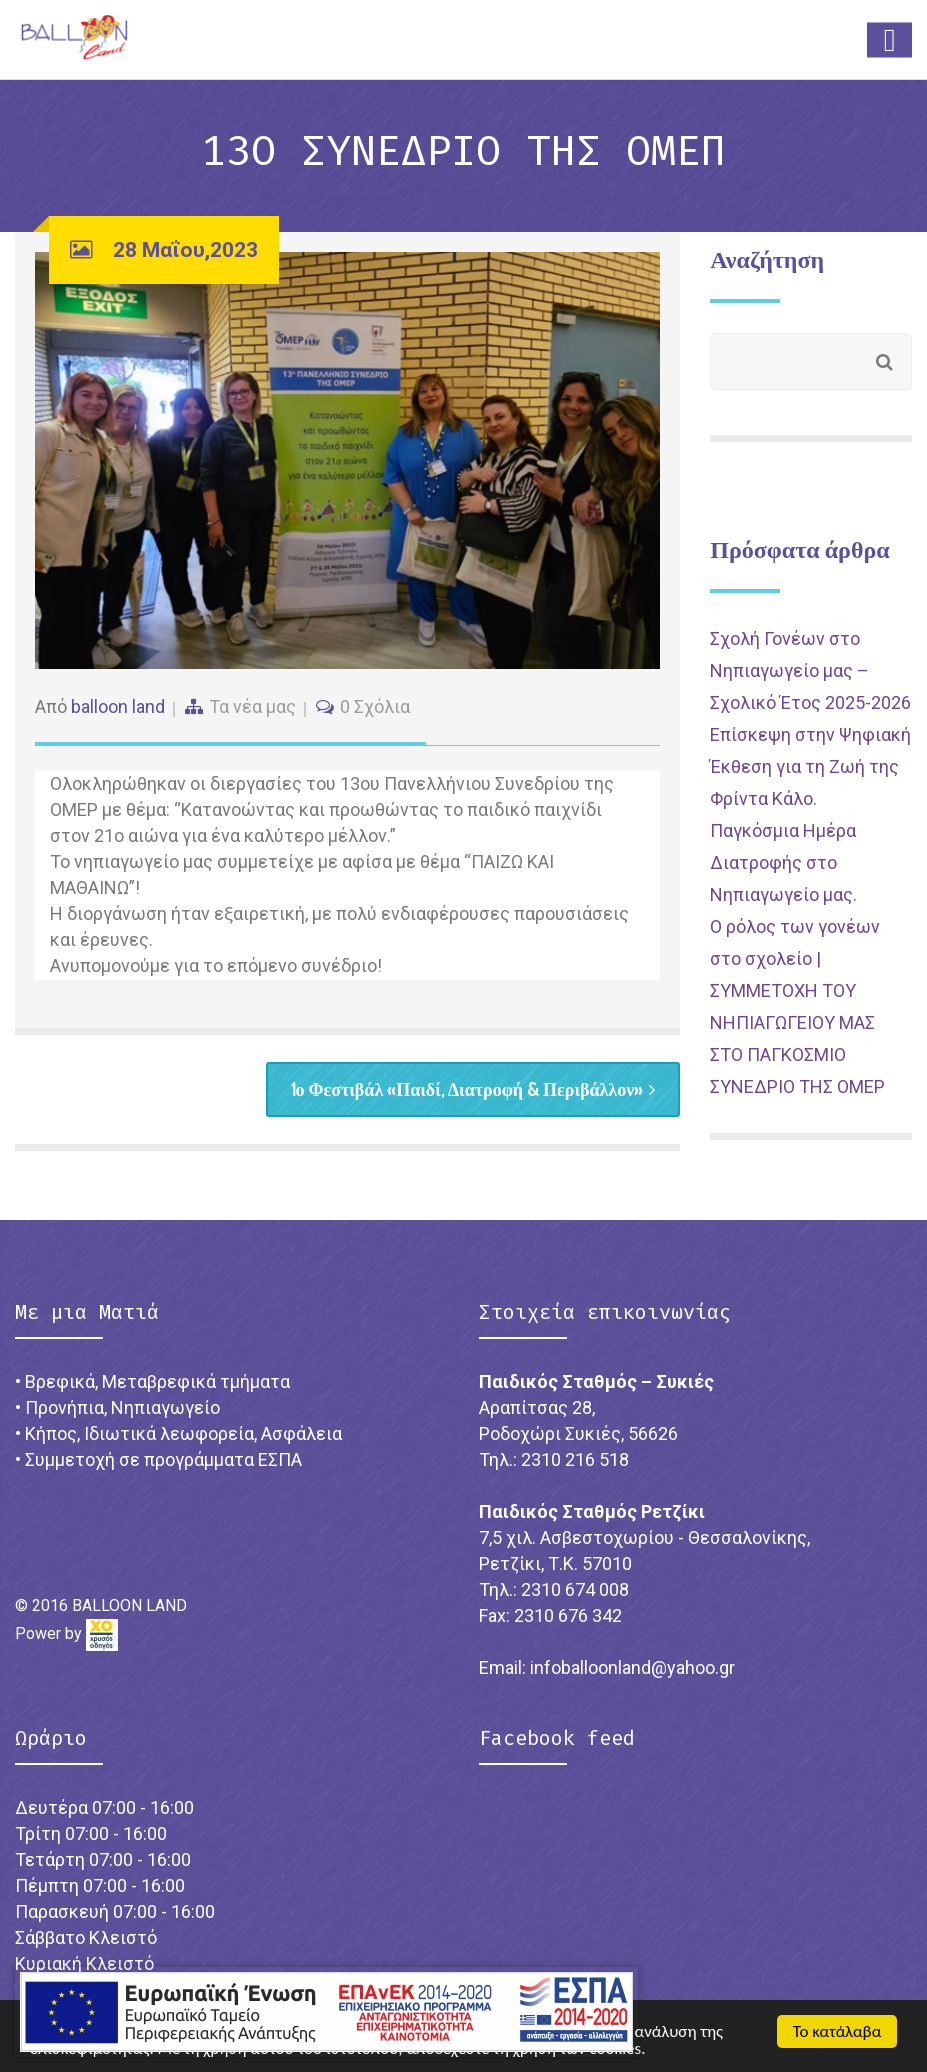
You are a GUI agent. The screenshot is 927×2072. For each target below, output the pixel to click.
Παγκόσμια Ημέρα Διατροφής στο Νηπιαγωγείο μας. (783, 862)
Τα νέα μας (252, 706)
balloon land (118, 706)
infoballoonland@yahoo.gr (632, 1667)
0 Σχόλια (375, 706)
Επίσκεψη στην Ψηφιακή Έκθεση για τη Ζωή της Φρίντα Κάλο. (810, 766)
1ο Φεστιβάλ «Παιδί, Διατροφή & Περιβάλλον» (473, 1089)
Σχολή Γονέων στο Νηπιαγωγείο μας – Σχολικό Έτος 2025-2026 (810, 670)
